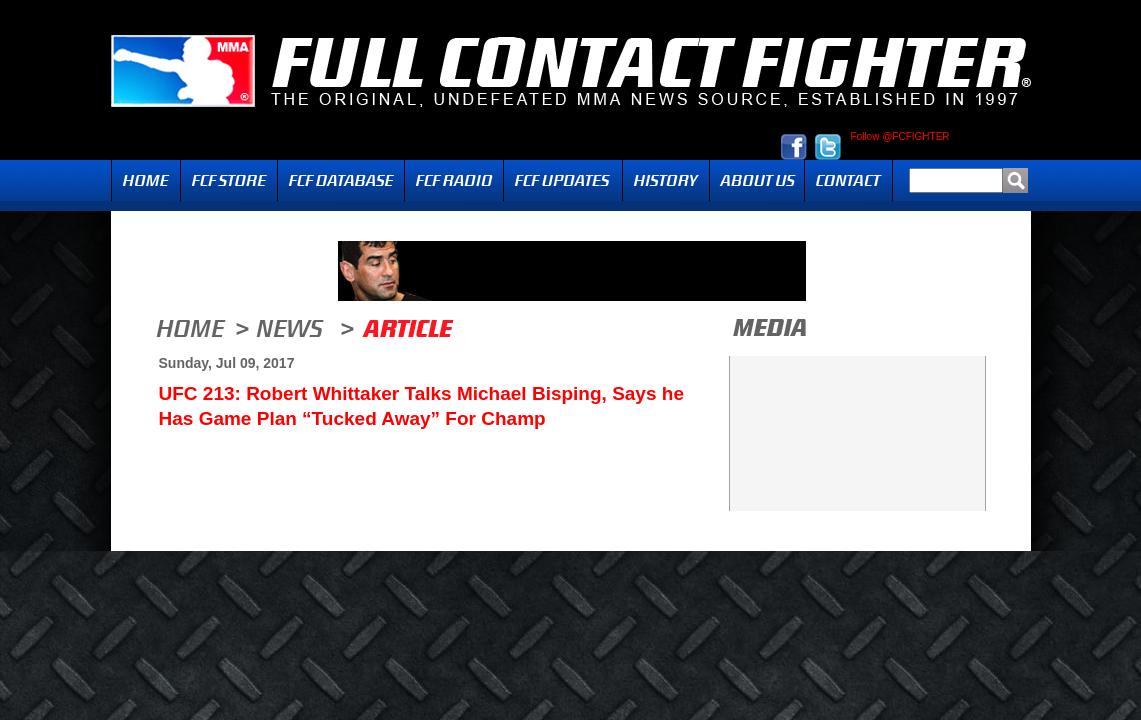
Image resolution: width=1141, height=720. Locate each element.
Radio (454, 180)
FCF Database (341, 180)
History (666, 180)
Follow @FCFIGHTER (900, 137)
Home (146, 180)
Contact (848, 180)
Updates (563, 180)
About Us (757, 180)
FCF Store (229, 180)
